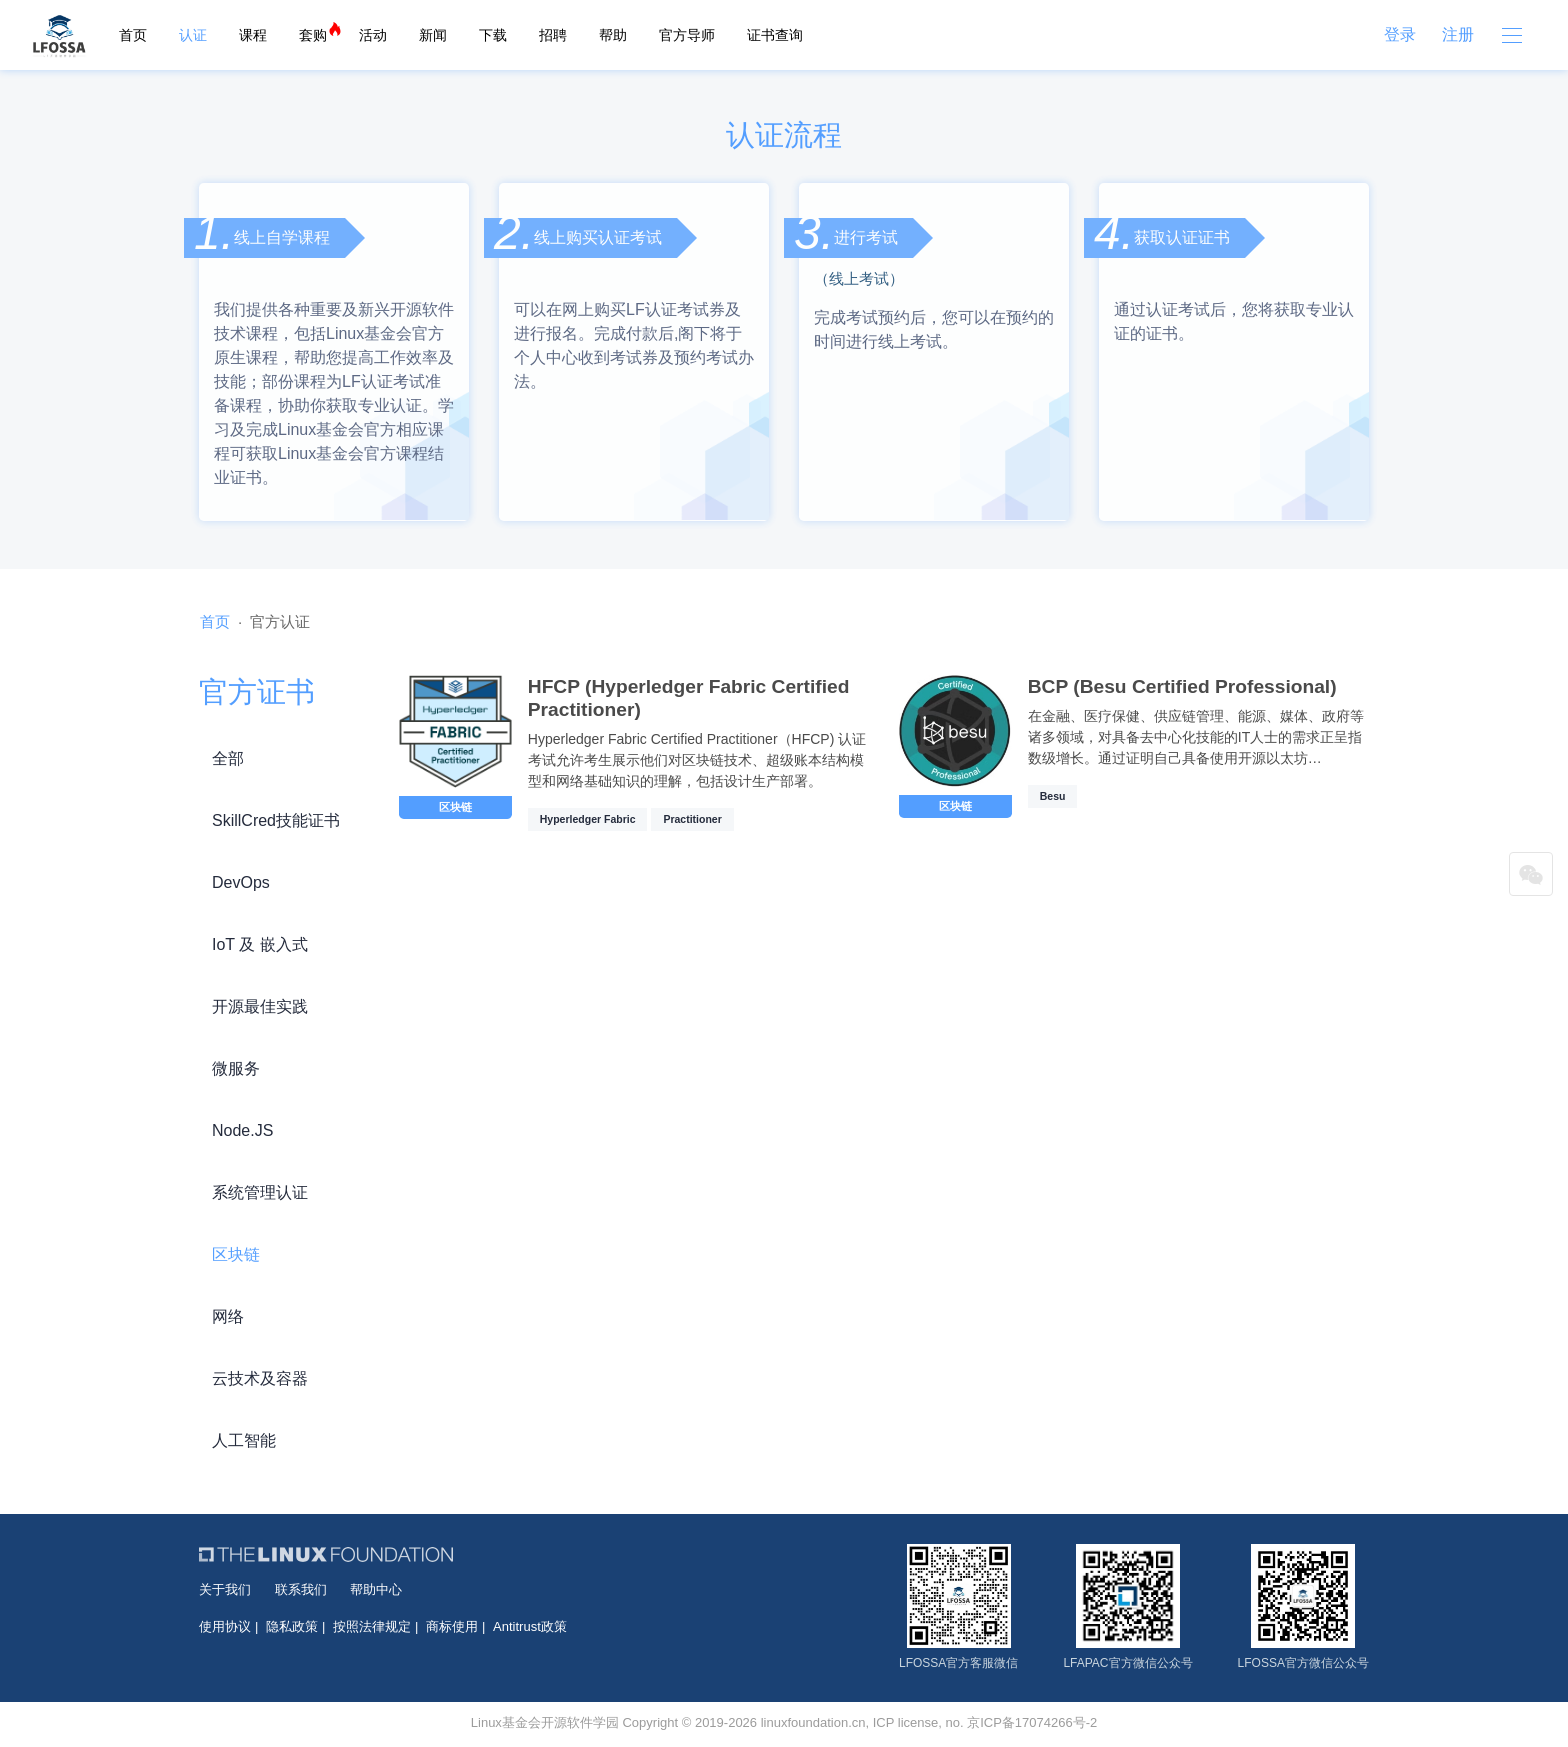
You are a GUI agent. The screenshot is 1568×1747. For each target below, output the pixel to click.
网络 (228, 1316)
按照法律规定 (372, 1626)
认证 (193, 35)
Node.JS (242, 1130)
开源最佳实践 (260, 1006)
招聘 (553, 35)
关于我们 (225, 1589)
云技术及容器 (260, 1378)
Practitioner (692, 819)
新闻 (433, 35)
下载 (493, 35)
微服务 (236, 1068)
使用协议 (225, 1626)
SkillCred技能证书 (276, 820)
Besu (1053, 796)
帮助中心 (376, 1589)
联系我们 (301, 1589)
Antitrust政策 (530, 1626)
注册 (1458, 34)
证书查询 (775, 35)
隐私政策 (292, 1626)
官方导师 (687, 35)
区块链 (236, 1254)
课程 (253, 35)
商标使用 (452, 1626)
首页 (133, 35)
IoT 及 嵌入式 (260, 944)
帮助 (613, 35)
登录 (1400, 34)
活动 (373, 35)
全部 (228, 758)
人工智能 (244, 1440)
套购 (313, 35)
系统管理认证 (260, 1192)
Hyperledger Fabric (588, 819)
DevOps (241, 882)
